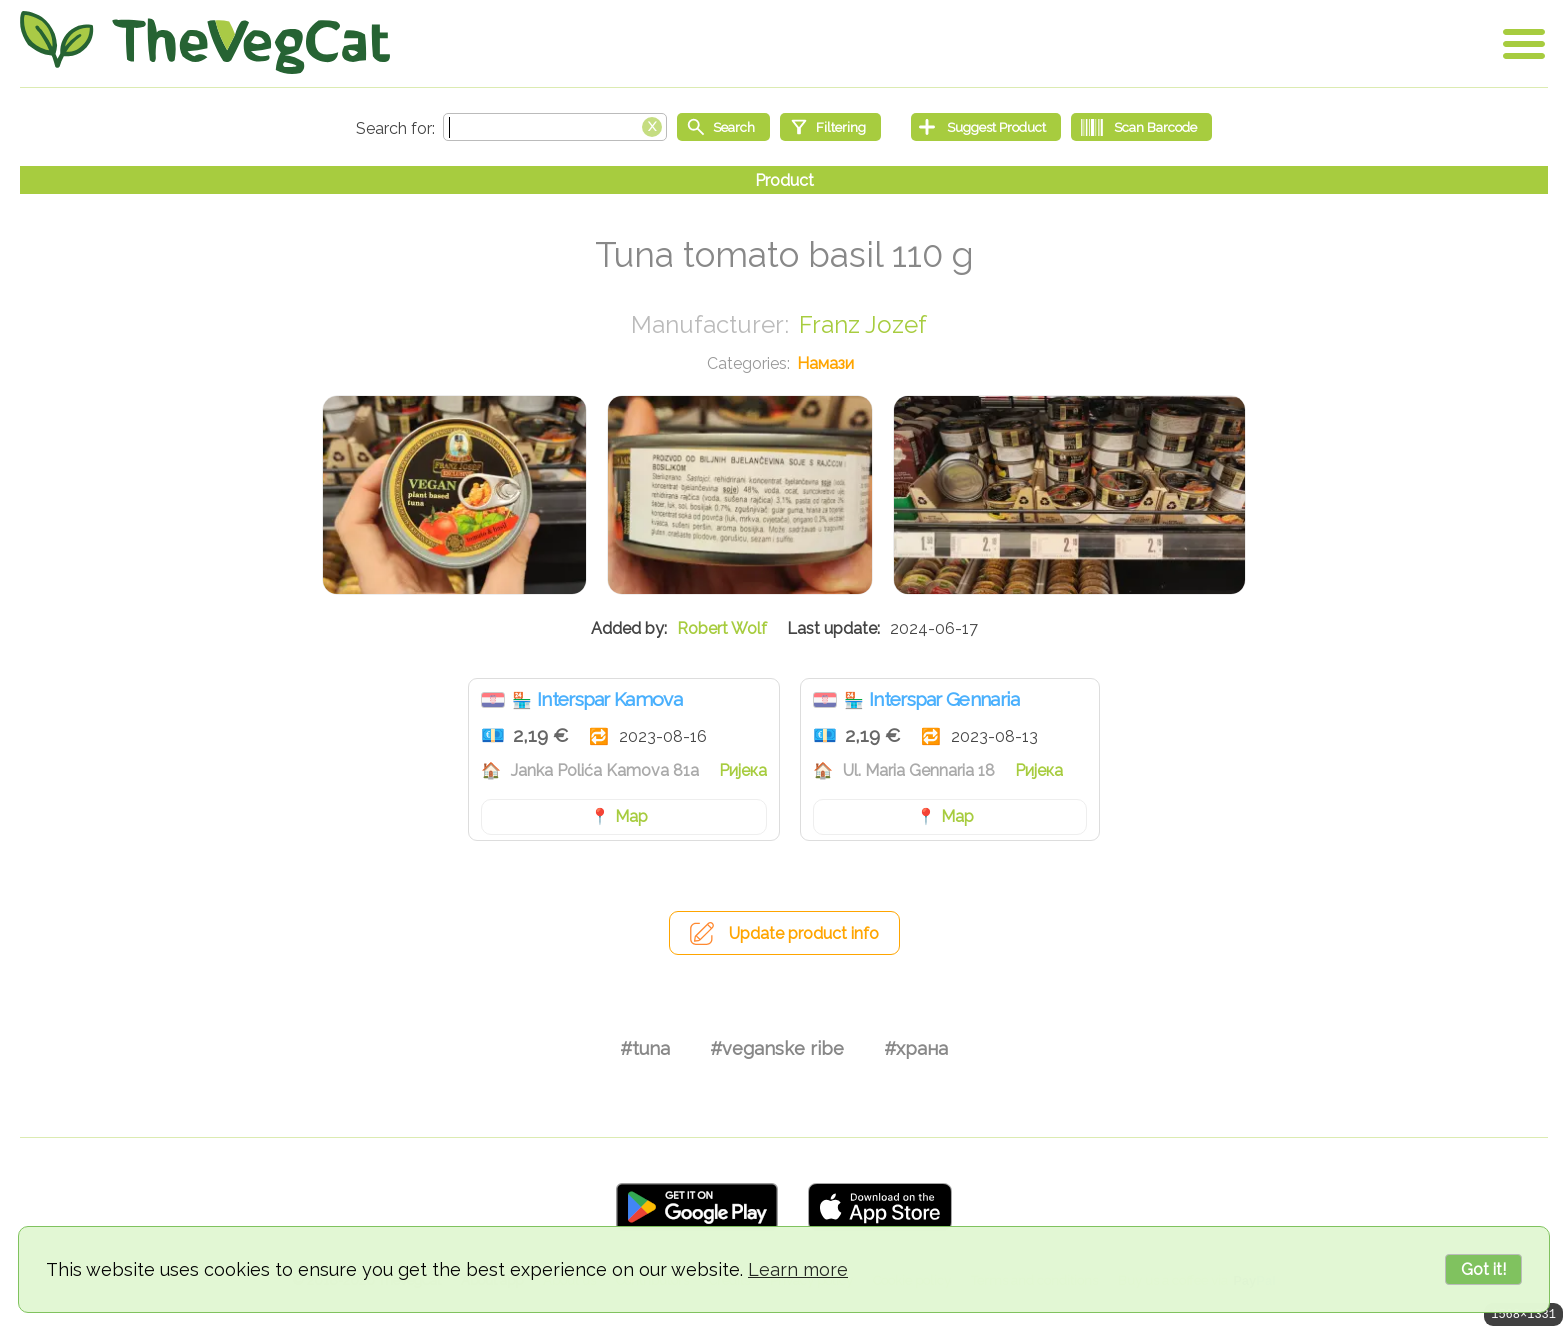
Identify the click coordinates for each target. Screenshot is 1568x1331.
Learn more (798, 1269)
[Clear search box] (652, 125)
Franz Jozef (863, 324)
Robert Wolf (722, 628)
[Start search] (723, 127)
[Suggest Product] (986, 127)
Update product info (804, 933)
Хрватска (493, 700)
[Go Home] (205, 42)
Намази (825, 363)
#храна (916, 1048)
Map (631, 816)
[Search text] (555, 127)
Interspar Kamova (609, 699)
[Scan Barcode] (1141, 127)
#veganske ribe (777, 1048)
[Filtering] (830, 127)
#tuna (645, 1048)
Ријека (743, 770)
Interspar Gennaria (944, 699)
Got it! (1483, 1269)
